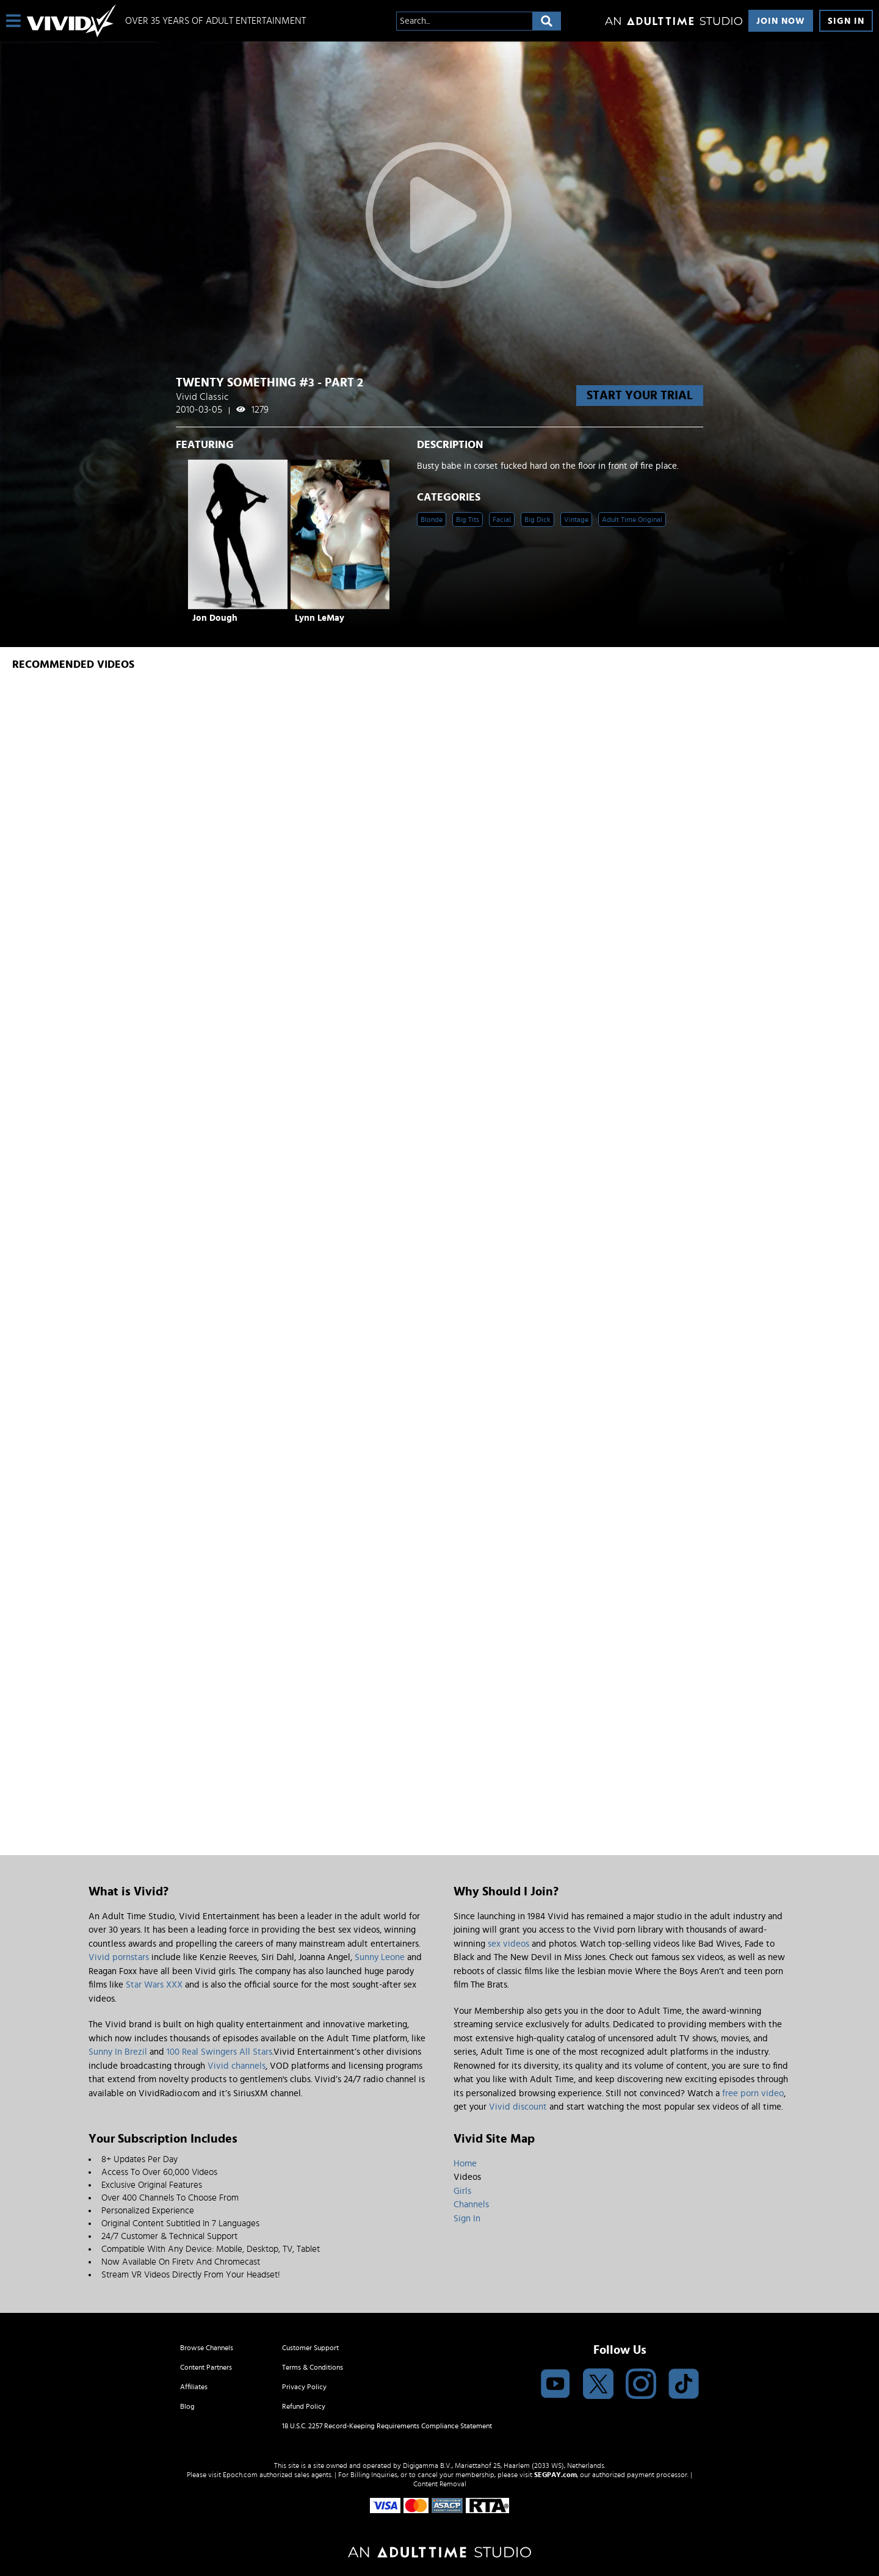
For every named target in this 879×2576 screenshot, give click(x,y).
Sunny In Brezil (118, 2052)
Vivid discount (518, 2106)
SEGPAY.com (555, 2474)
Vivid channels (237, 2066)
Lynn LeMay (319, 618)
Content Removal (439, 2483)
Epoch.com (240, 2474)
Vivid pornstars (119, 1957)
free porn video (753, 2093)
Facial (502, 519)
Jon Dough (214, 618)
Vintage (576, 519)
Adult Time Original (632, 519)
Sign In (846, 21)
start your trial (640, 395)
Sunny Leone (380, 1957)
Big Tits (467, 519)
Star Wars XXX (154, 1984)
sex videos (508, 1943)
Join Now (780, 21)
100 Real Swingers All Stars (219, 2052)
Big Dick (537, 519)
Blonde (432, 519)
